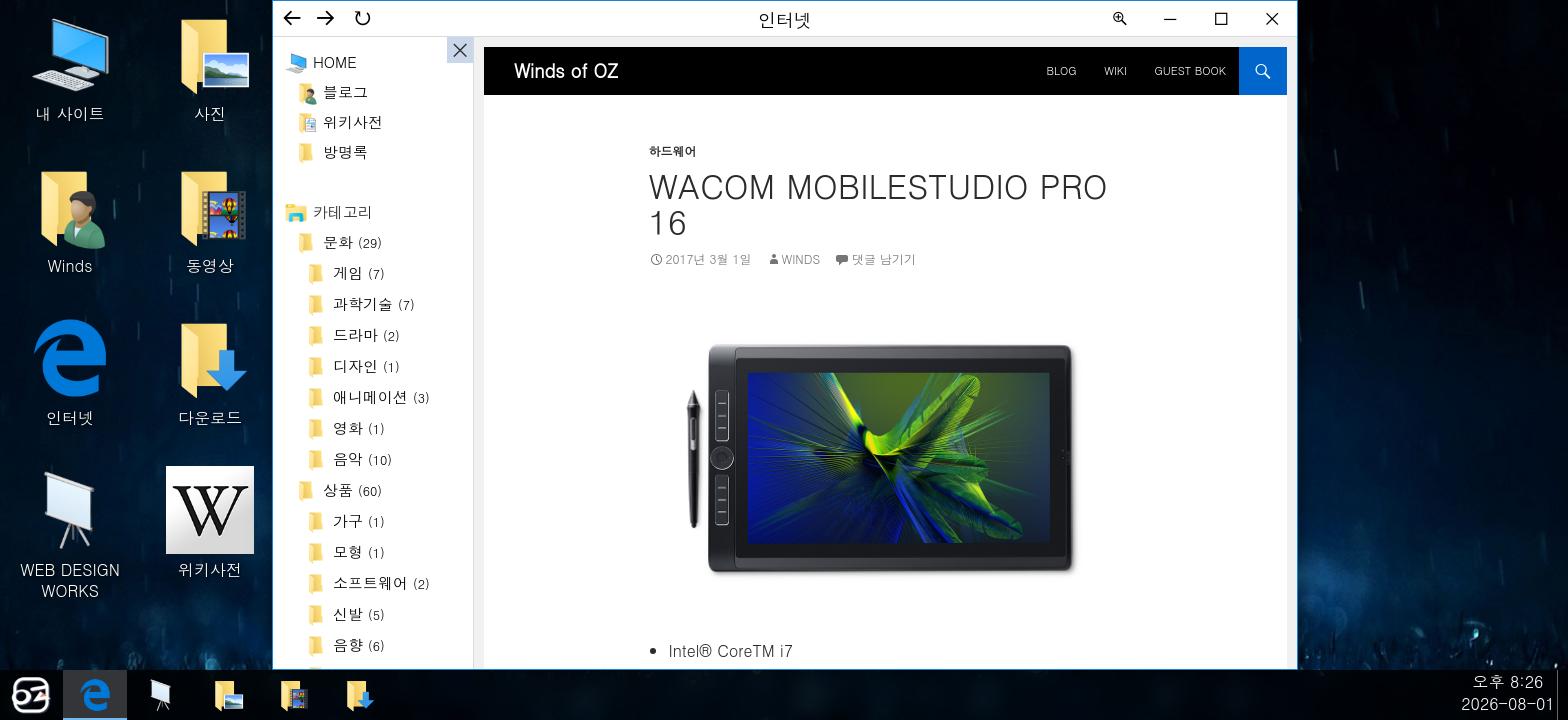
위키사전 (210, 523)
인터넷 (70, 371)
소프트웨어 (381, 582)
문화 (352, 241)
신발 (359, 613)
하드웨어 (673, 150)
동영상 (210, 219)
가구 (359, 520)
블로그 (345, 91)
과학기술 (374, 303)
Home (335, 61)
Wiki (1115, 70)
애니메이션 (381, 396)
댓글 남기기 (884, 258)
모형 (359, 551)
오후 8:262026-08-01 (1508, 692)
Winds (70, 219)
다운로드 (210, 371)
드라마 (366, 334)
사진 (210, 67)
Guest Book (1190, 70)
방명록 (345, 151)
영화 (359, 427)
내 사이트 (70, 67)
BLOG (1062, 70)
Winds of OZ (566, 70)
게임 (359, 272)
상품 (352, 489)
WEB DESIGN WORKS (70, 533)
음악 (362, 458)
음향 (359, 644)
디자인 (366, 365)
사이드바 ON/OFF (460, 50)
